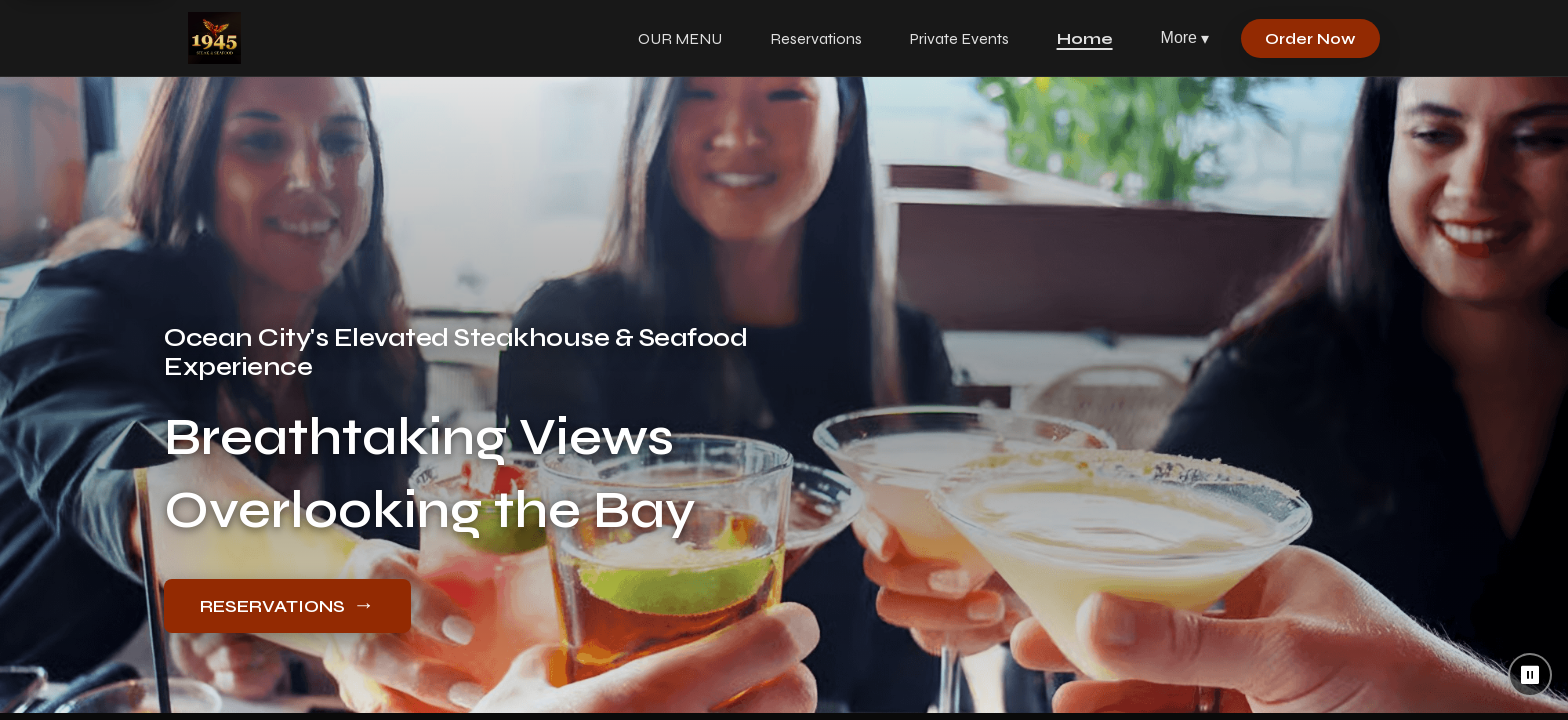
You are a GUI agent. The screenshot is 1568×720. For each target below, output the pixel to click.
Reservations (816, 38)
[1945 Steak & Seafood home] (214, 38)
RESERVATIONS (287, 605)
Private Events (959, 38)
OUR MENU (680, 38)
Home (1085, 38)
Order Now (1310, 38)
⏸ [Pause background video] (1530, 675)
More (1185, 38)
